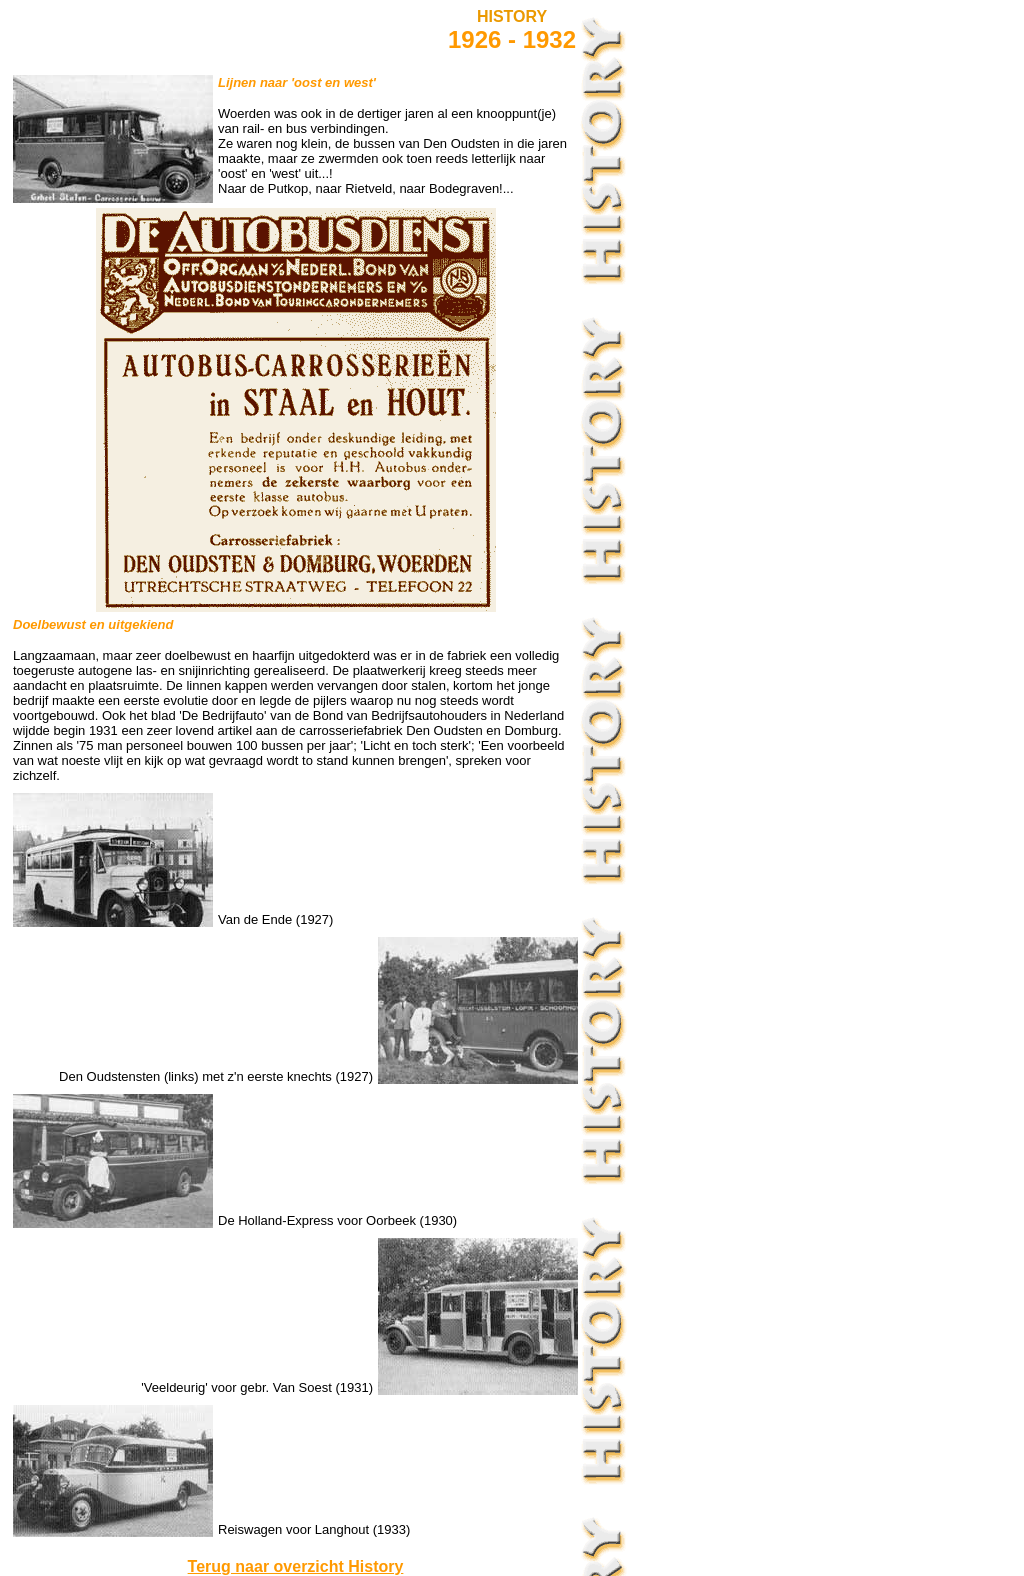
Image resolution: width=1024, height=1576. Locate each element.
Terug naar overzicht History (296, 1566)
